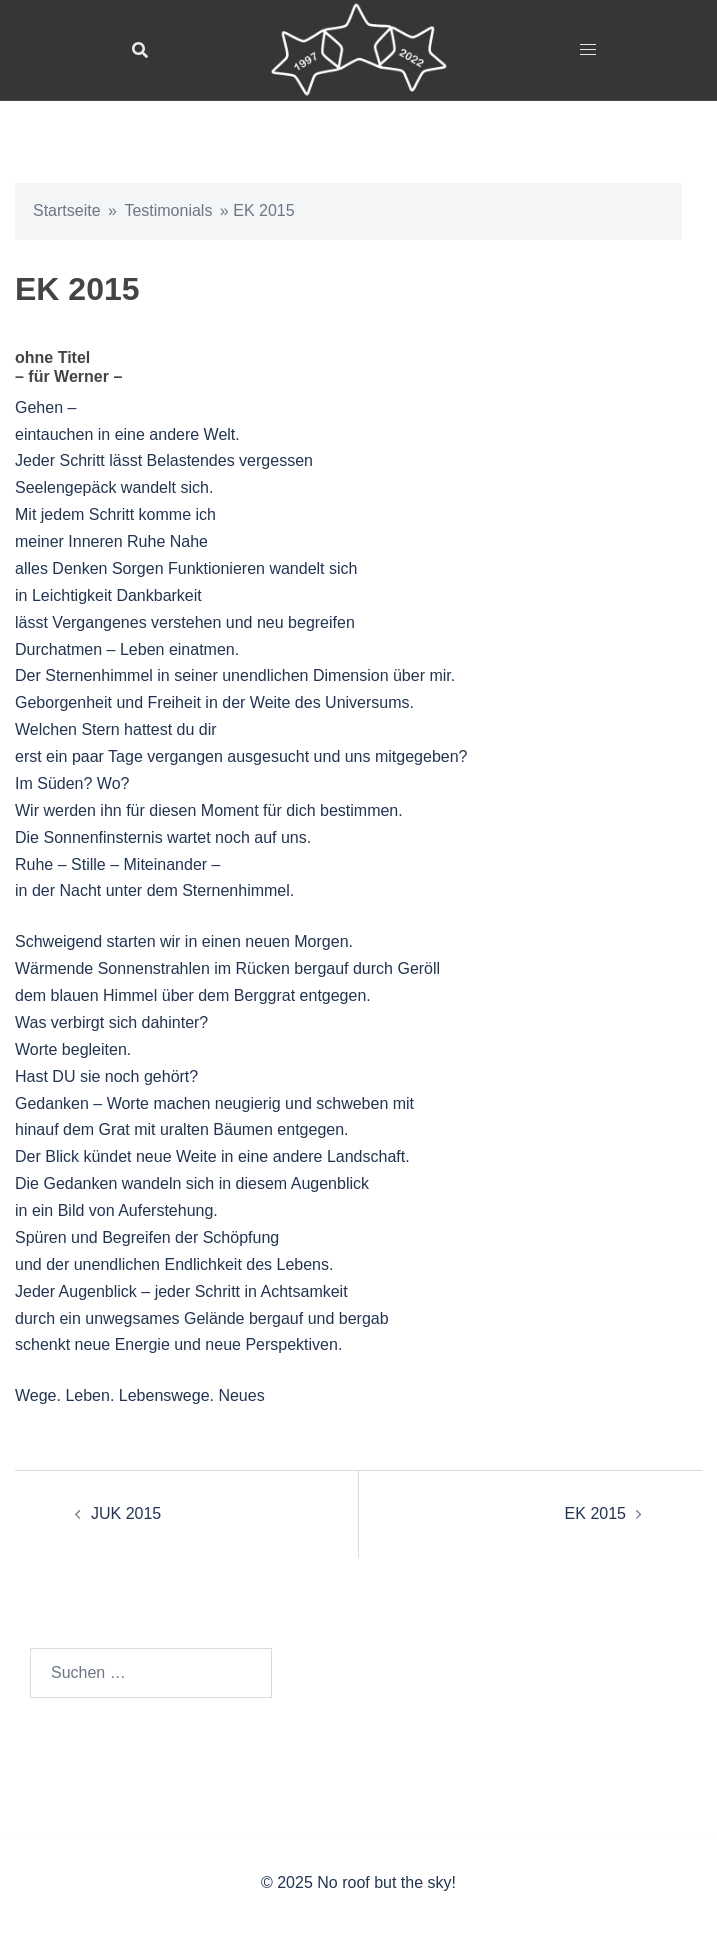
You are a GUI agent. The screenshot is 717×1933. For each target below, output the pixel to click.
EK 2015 (595, 1513)
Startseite (67, 210)
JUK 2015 (126, 1513)
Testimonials (168, 210)
